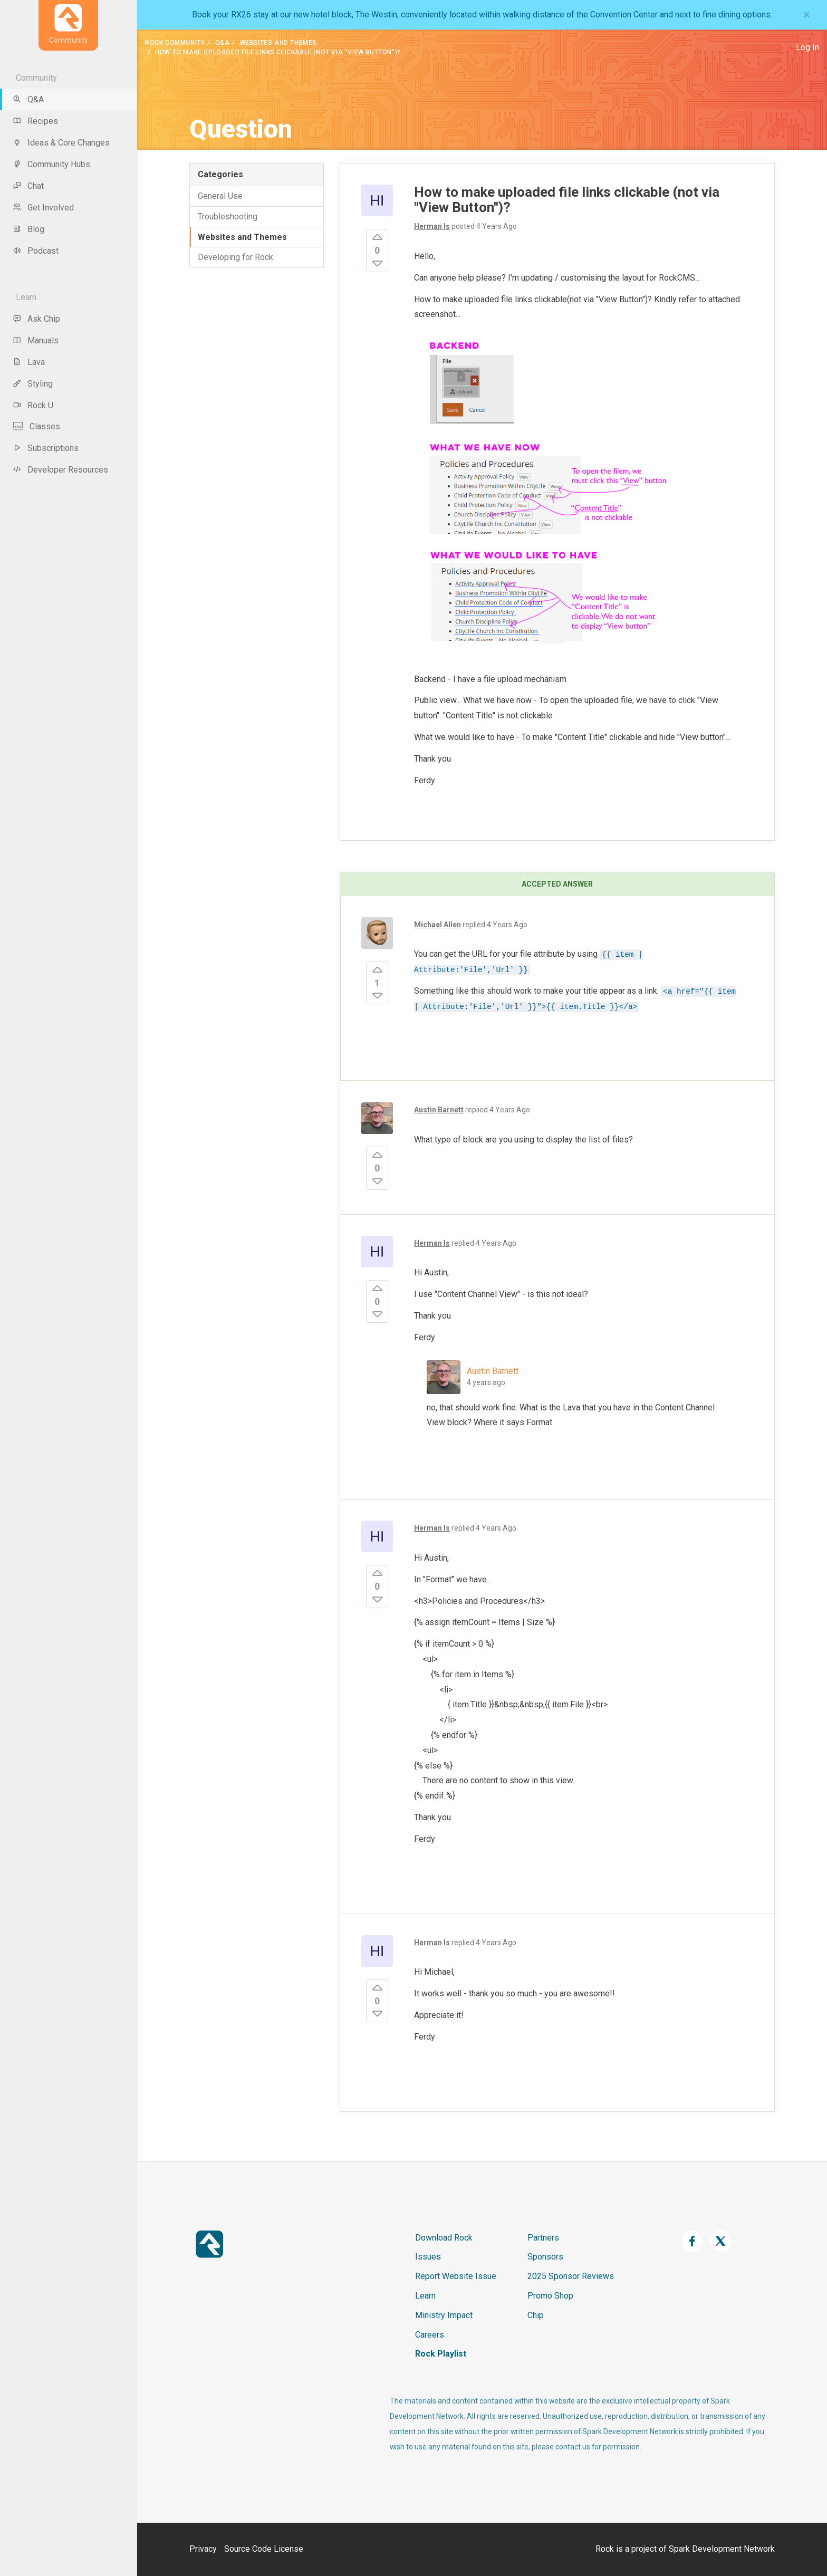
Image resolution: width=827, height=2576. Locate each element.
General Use (220, 196)
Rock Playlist (440, 2354)
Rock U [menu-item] (33, 405)
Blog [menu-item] (28, 229)
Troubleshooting (227, 217)
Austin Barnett (492, 1371)
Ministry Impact (444, 2315)
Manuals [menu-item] (36, 340)
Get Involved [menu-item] (43, 208)
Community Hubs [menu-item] (51, 164)
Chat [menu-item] (28, 186)
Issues (428, 2257)
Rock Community (175, 42)
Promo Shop (550, 2296)
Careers (429, 2335)
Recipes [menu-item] (35, 121)
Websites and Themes (278, 42)
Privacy (203, 2549)
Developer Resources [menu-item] (60, 470)
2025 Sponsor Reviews (570, 2276)
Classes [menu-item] (36, 426)
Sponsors (545, 2257)
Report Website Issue (455, 2276)
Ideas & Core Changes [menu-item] (61, 143)
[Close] (806, 14)
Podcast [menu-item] (36, 251)
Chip (535, 2315)
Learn (425, 2296)
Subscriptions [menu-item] (46, 448)
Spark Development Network (722, 2549)
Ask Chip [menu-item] (36, 319)
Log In (807, 47)
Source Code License (263, 2549)
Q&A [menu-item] (28, 99)
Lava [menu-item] (29, 362)
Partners (543, 2238)
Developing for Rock (235, 257)
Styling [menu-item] (33, 384)
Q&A (222, 42)
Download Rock (444, 2238)
